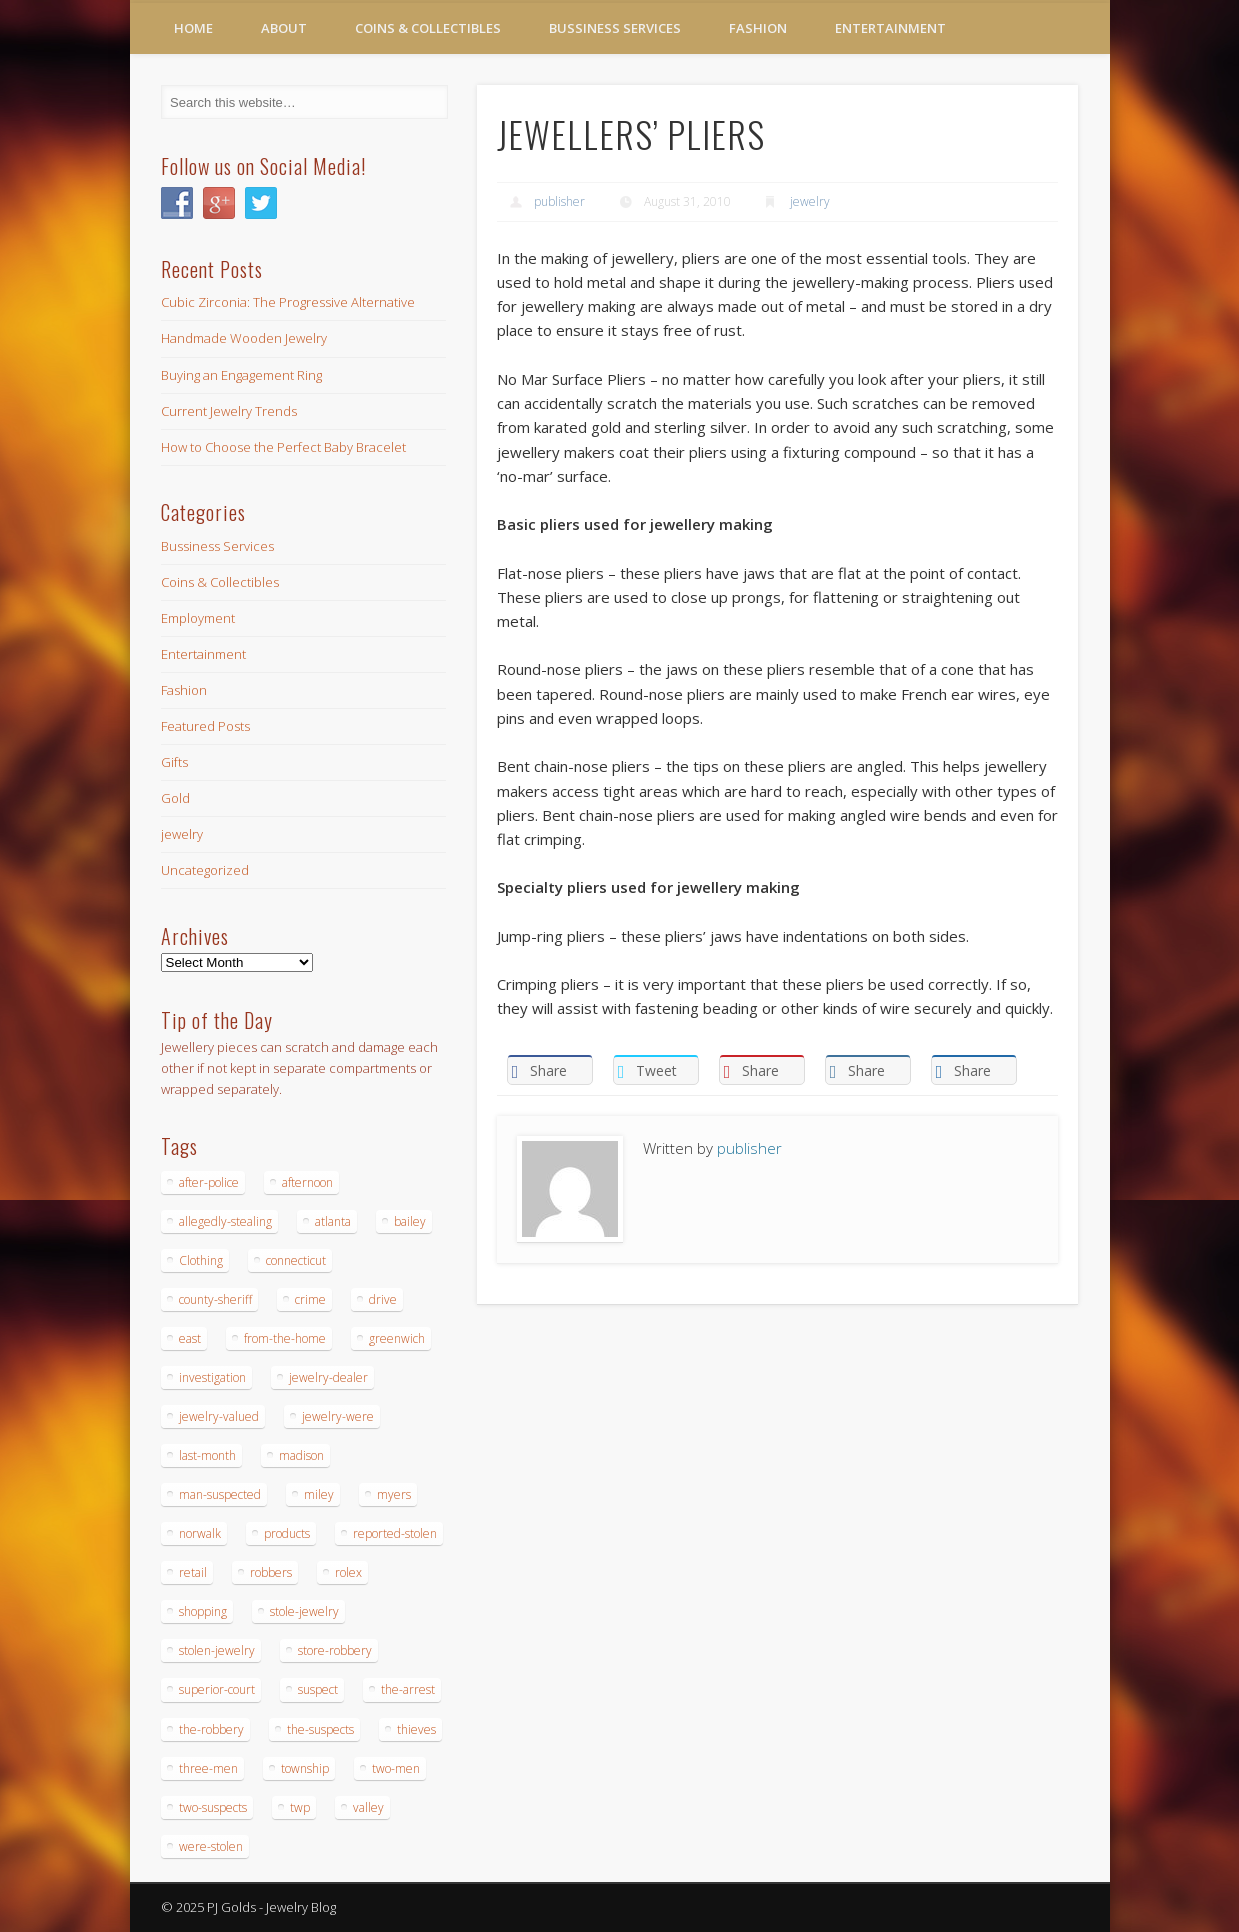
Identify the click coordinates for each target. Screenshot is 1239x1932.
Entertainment (890, 28)
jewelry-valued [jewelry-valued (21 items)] (219, 1416)
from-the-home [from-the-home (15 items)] (285, 1338)
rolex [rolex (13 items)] (348, 1572)
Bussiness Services (615, 28)
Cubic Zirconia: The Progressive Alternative (288, 302)
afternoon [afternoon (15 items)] (307, 1182)
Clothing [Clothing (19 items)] (201, 1260)
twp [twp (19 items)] (300, 1807)
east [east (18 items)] (190, 1338)
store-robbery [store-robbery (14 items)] (335, 1650)
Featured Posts (205, 726)
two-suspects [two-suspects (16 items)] (213, 1807)
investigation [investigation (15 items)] (212, 1377)
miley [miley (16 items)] (319, 1494)
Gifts (174, 762)
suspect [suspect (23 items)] (318, 1689)
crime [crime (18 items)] (310, 1299)
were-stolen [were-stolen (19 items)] (211, 1846)
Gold (175, 798)
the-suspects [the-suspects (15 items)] (320, 1729)
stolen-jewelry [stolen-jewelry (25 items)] (217, 1650)
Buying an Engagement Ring (241, 375)
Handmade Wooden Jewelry (244, 338)
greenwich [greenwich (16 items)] (397, 1338)
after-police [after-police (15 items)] (209, 1182)
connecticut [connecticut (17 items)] (296, 1260)
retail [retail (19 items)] (193, 1572)
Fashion (758, 28)
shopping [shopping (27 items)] (203, 1611)
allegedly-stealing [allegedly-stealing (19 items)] (225, 1221)
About (284, 28)
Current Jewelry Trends (229, 411)
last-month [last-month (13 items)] (207, 1455)
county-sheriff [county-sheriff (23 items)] (215, 1299)
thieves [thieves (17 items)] (416, 1729)
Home (193, 28)
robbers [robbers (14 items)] (271, 1572)
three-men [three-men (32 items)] (208, 1768)
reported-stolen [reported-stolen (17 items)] (395, 1533)
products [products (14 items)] (287, 1533)
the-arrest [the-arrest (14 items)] (408, 1689)
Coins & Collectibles (428, 28)
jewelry (810, 201)
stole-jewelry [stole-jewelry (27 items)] (304, 1611)
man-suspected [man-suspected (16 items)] (220, 1494)
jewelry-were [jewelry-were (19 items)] (338, 1416)
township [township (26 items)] (305, 1768)
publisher (559, 201)
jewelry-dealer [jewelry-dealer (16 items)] (328, 1377)
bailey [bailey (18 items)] (410, 1221)
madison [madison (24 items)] (301, 1455)
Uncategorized (205, 870)
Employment (198, 618)
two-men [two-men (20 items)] (396, 1768)
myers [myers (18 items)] (394, 1494)
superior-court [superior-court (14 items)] (217, 1689)
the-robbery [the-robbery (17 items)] (211, 1729)
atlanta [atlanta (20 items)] (333, 1221)
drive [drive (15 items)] (383, 1299)
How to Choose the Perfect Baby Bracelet (283, 447)
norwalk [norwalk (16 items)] (200, 1533)
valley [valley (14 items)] (368, 1807)
